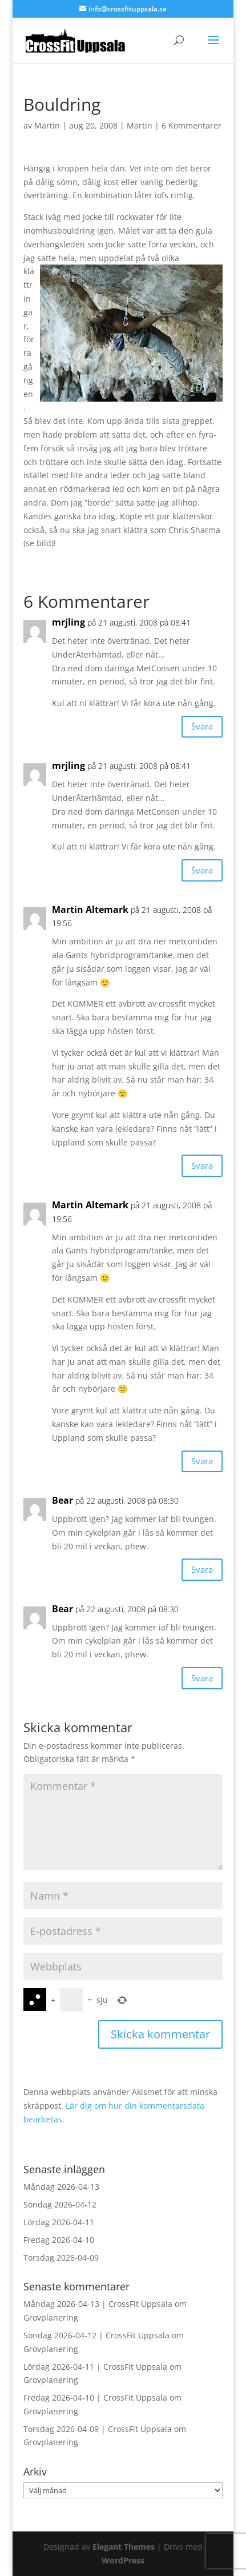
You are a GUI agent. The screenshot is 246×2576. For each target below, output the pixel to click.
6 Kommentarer (191, 125)
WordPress (123, 2560)
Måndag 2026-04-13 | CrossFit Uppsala (97, 2303)
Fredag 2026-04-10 (58, 2239)
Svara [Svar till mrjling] (202, 726)
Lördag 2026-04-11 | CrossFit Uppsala (95, 2366)
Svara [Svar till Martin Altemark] (202, 1165)
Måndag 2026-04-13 (61, 2186)
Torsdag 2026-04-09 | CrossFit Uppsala (97, 2428)
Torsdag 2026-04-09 (61, 2257)
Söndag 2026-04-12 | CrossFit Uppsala (96, 2335)
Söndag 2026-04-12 (59, 2204)
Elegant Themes (123, 2546)
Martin (47, 125)
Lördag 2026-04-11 (58, 2222)
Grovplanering (50, 2317)
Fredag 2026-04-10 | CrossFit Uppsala (95, 2397)
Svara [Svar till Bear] (202, 1569)
